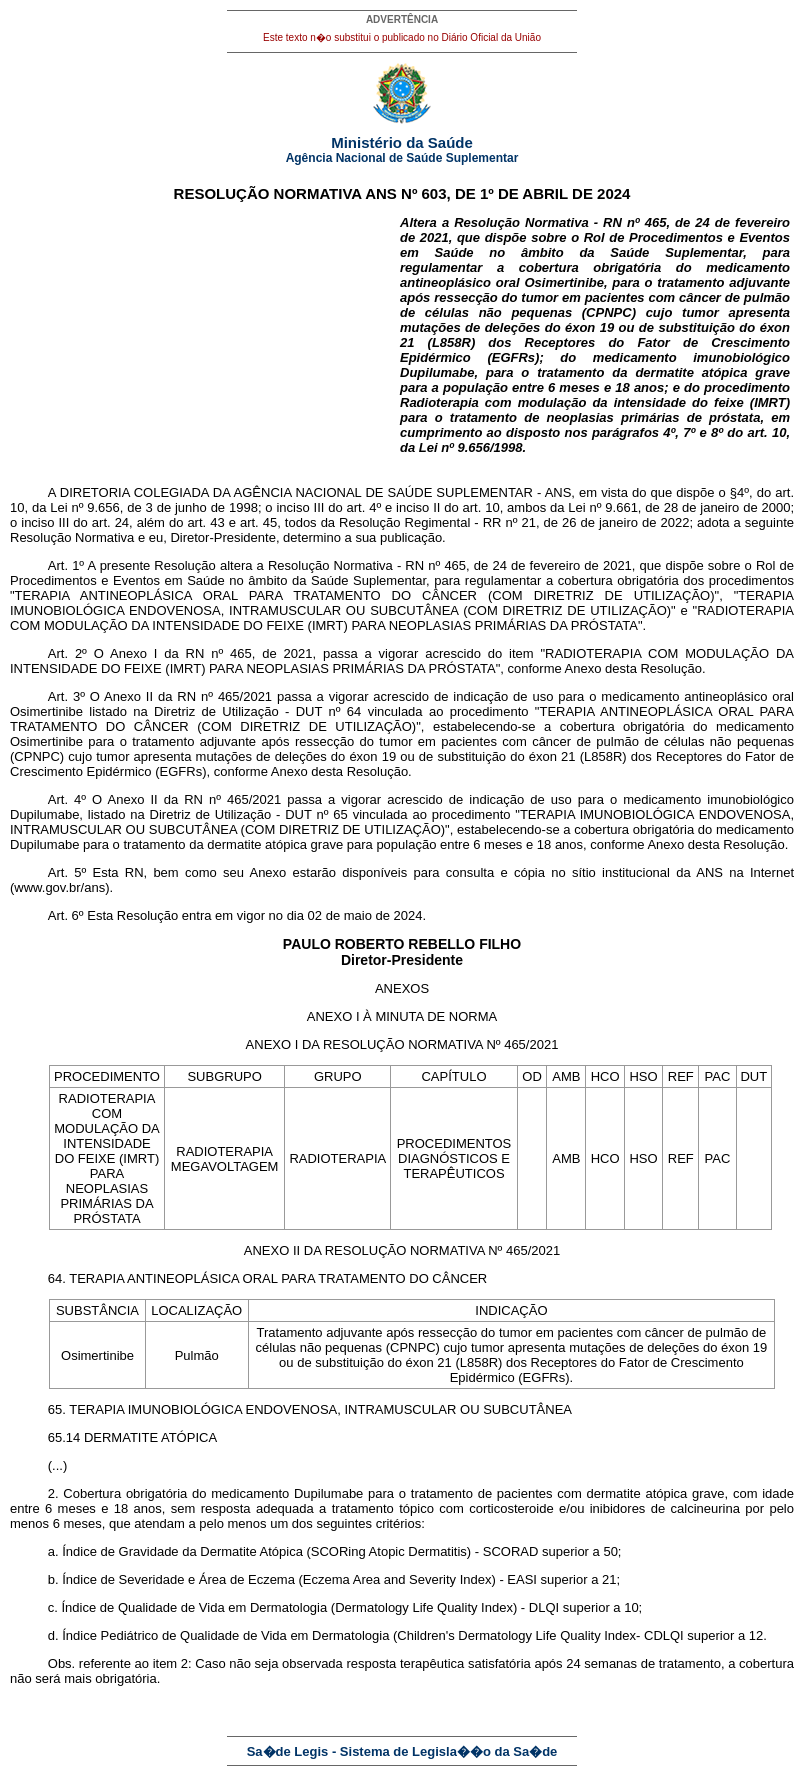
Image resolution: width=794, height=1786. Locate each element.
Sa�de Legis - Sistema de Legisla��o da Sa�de (402, 1751)
